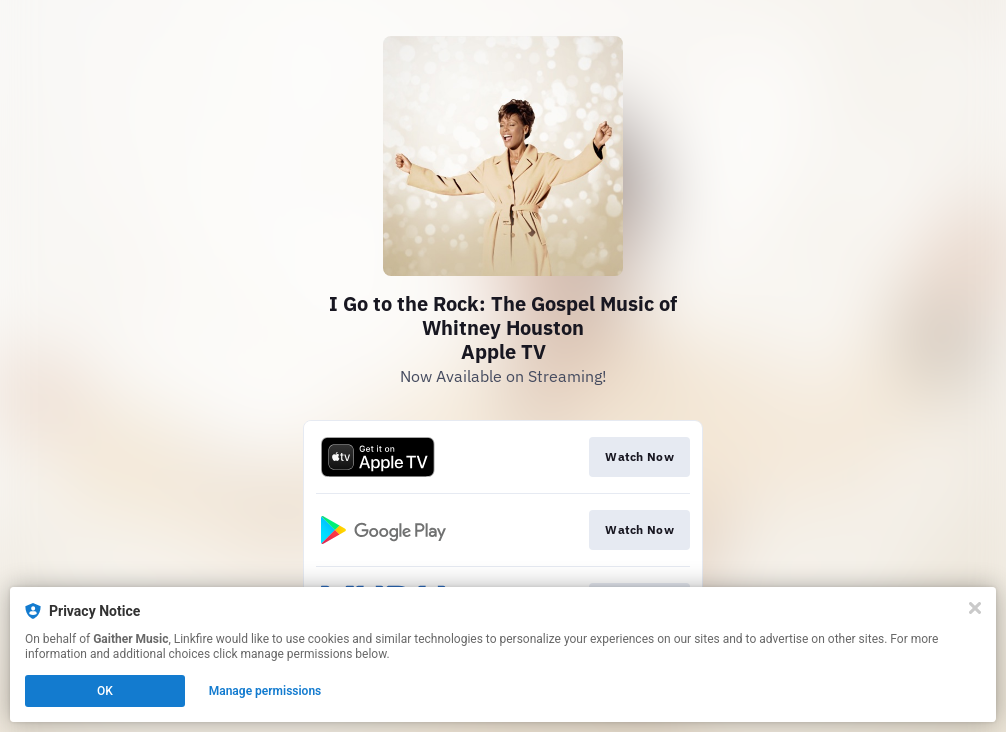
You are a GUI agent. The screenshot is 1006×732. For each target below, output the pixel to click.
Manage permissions (265, 691)
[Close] (975, 608)
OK (105, 691)
